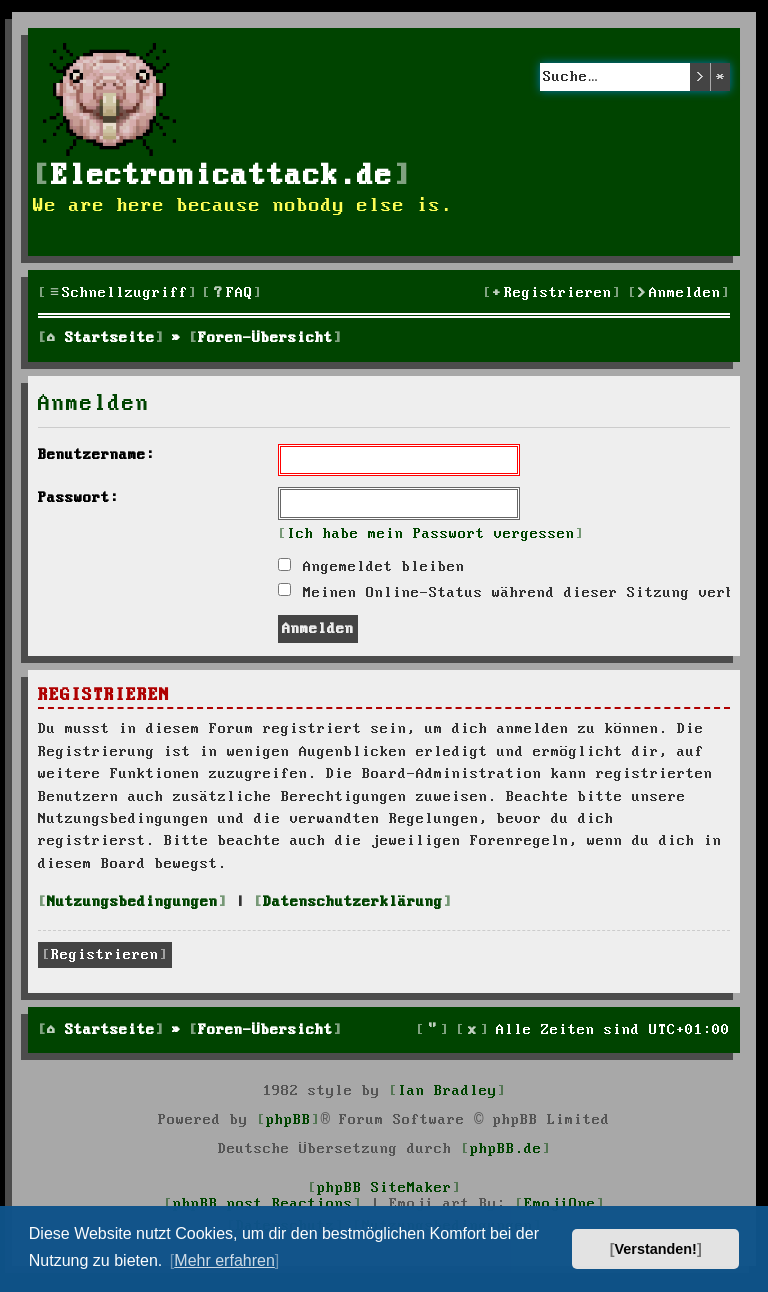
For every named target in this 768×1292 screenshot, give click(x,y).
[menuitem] (232, 293)
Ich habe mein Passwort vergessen (431, 534)
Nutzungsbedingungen (132, 902)
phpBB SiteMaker (384, 1188)
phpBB (288, 1120)
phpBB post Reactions (263, 1204)
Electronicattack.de (222, 176)
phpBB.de (506, 1149)
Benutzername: (96, 455)
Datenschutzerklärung (353, 902)
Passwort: (78, 498)
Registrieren (105, 955)
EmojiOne (560, 1204)
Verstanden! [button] (656, 1249)
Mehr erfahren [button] (224, 1260)
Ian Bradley (447, 1091)
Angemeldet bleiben (371, 567)
